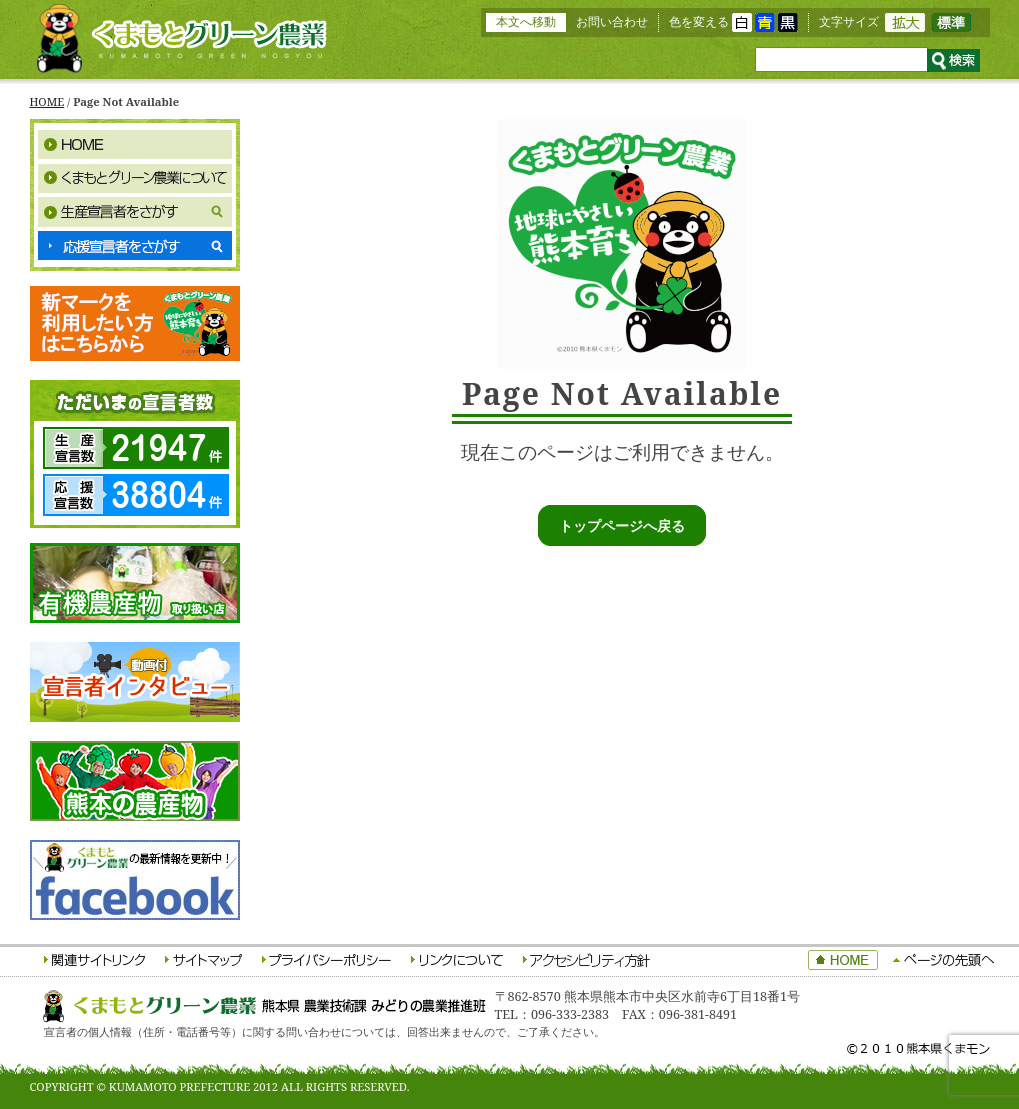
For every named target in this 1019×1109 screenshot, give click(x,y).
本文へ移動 (526, 21)
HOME (47, 101)
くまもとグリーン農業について (135, 178)
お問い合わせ (612, 21)
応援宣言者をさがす (135, 246)
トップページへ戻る (622, 525)
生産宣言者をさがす (135, 212)
